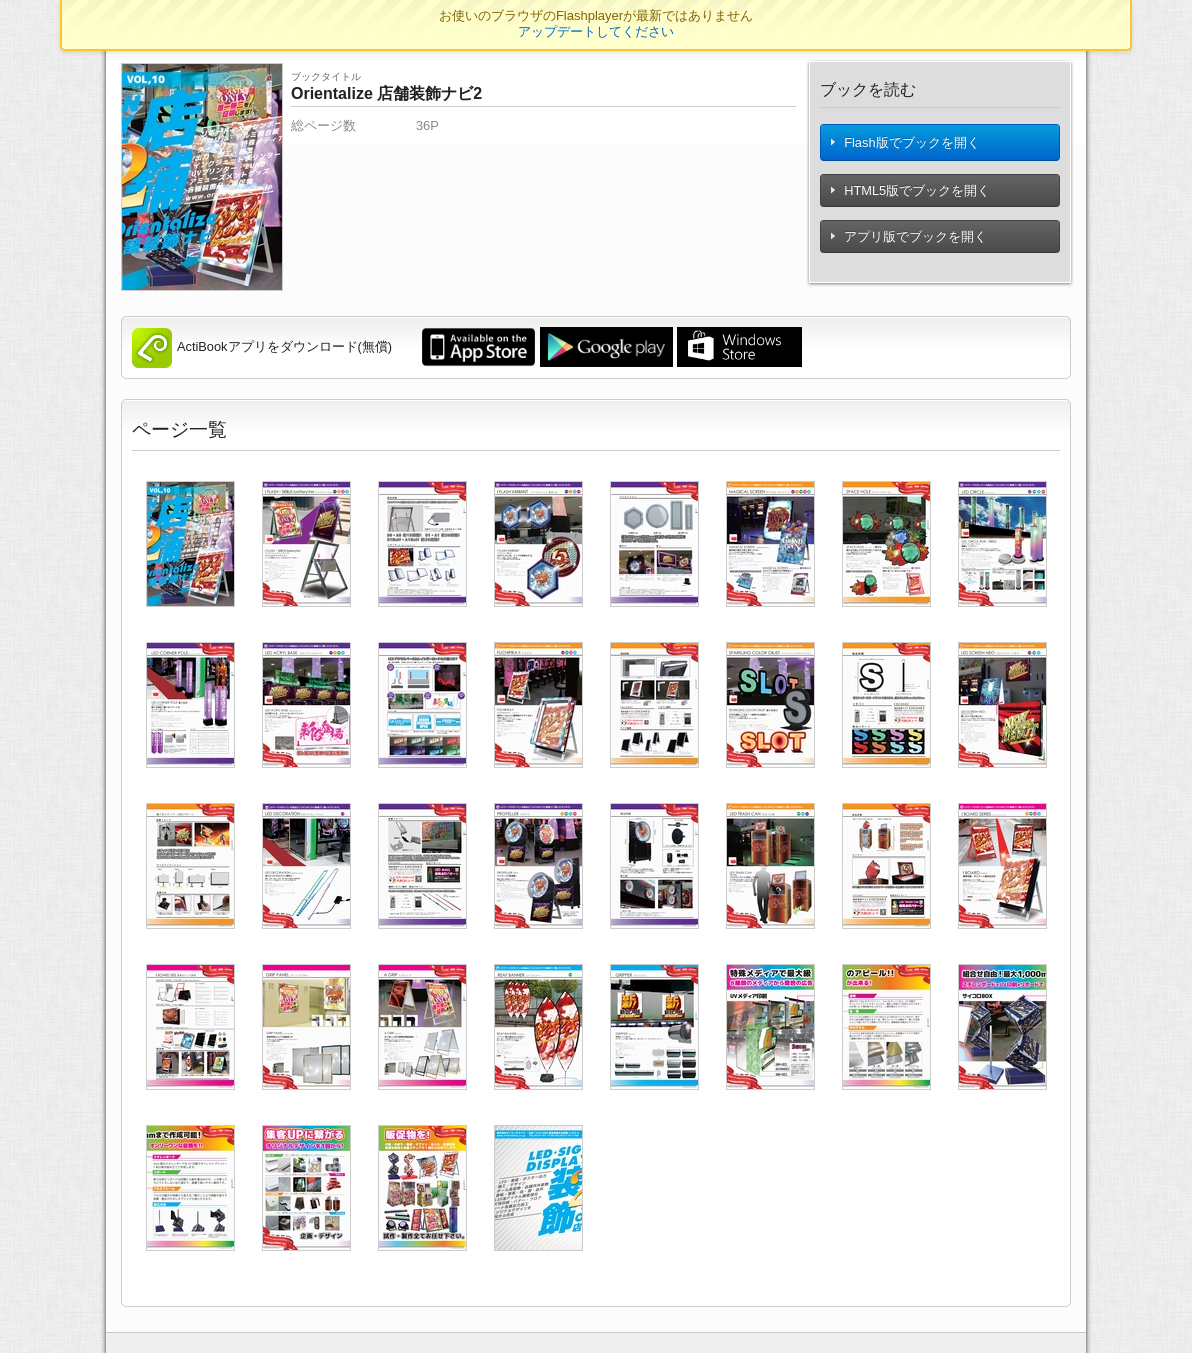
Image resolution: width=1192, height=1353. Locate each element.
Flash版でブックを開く (906, 146)
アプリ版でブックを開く (910, 244)
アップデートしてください (596, 31)
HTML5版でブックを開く (911, 198)
